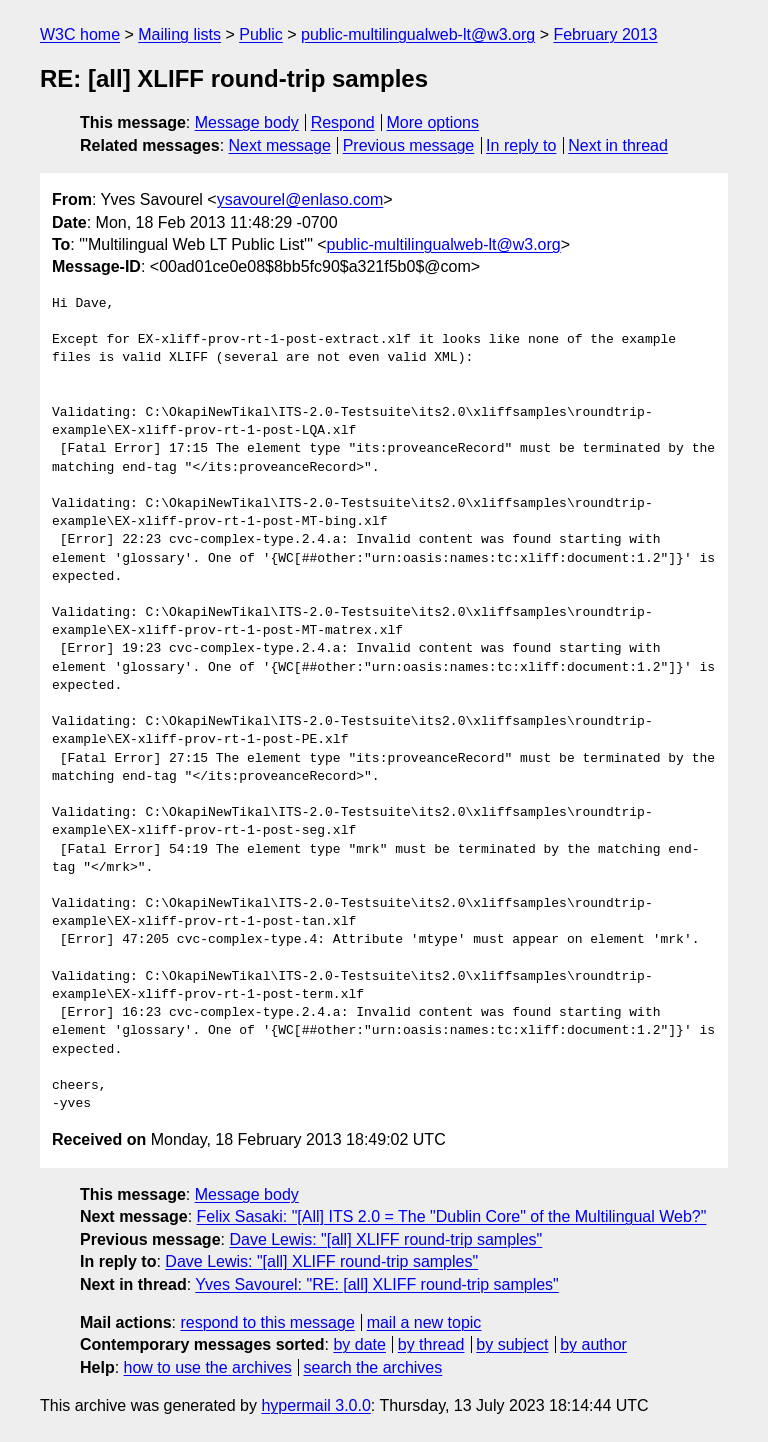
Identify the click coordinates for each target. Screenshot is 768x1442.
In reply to (521, 145)
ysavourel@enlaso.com (300, 199)
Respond (343, 122)
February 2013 (605, 34)
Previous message (409, 145)
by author (593, 1344)
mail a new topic (424, 1322)
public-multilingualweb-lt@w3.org (418, 34)
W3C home (80, 34)
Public (261, 34)
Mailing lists (179, 34)
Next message (280, 145)
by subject (512, 1344)
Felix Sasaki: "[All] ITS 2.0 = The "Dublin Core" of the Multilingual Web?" (452, 1216)
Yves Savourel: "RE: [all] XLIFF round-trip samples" (377, 1284)
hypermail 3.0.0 (315, 1405)
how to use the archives (208, 1367)
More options (433, 122)
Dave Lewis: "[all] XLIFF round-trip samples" (385, 1239)
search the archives (373, 1367)
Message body (247, 122)
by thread (431, 1344)
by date (359, 1344)
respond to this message (267, 1322)
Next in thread (618, 145)
